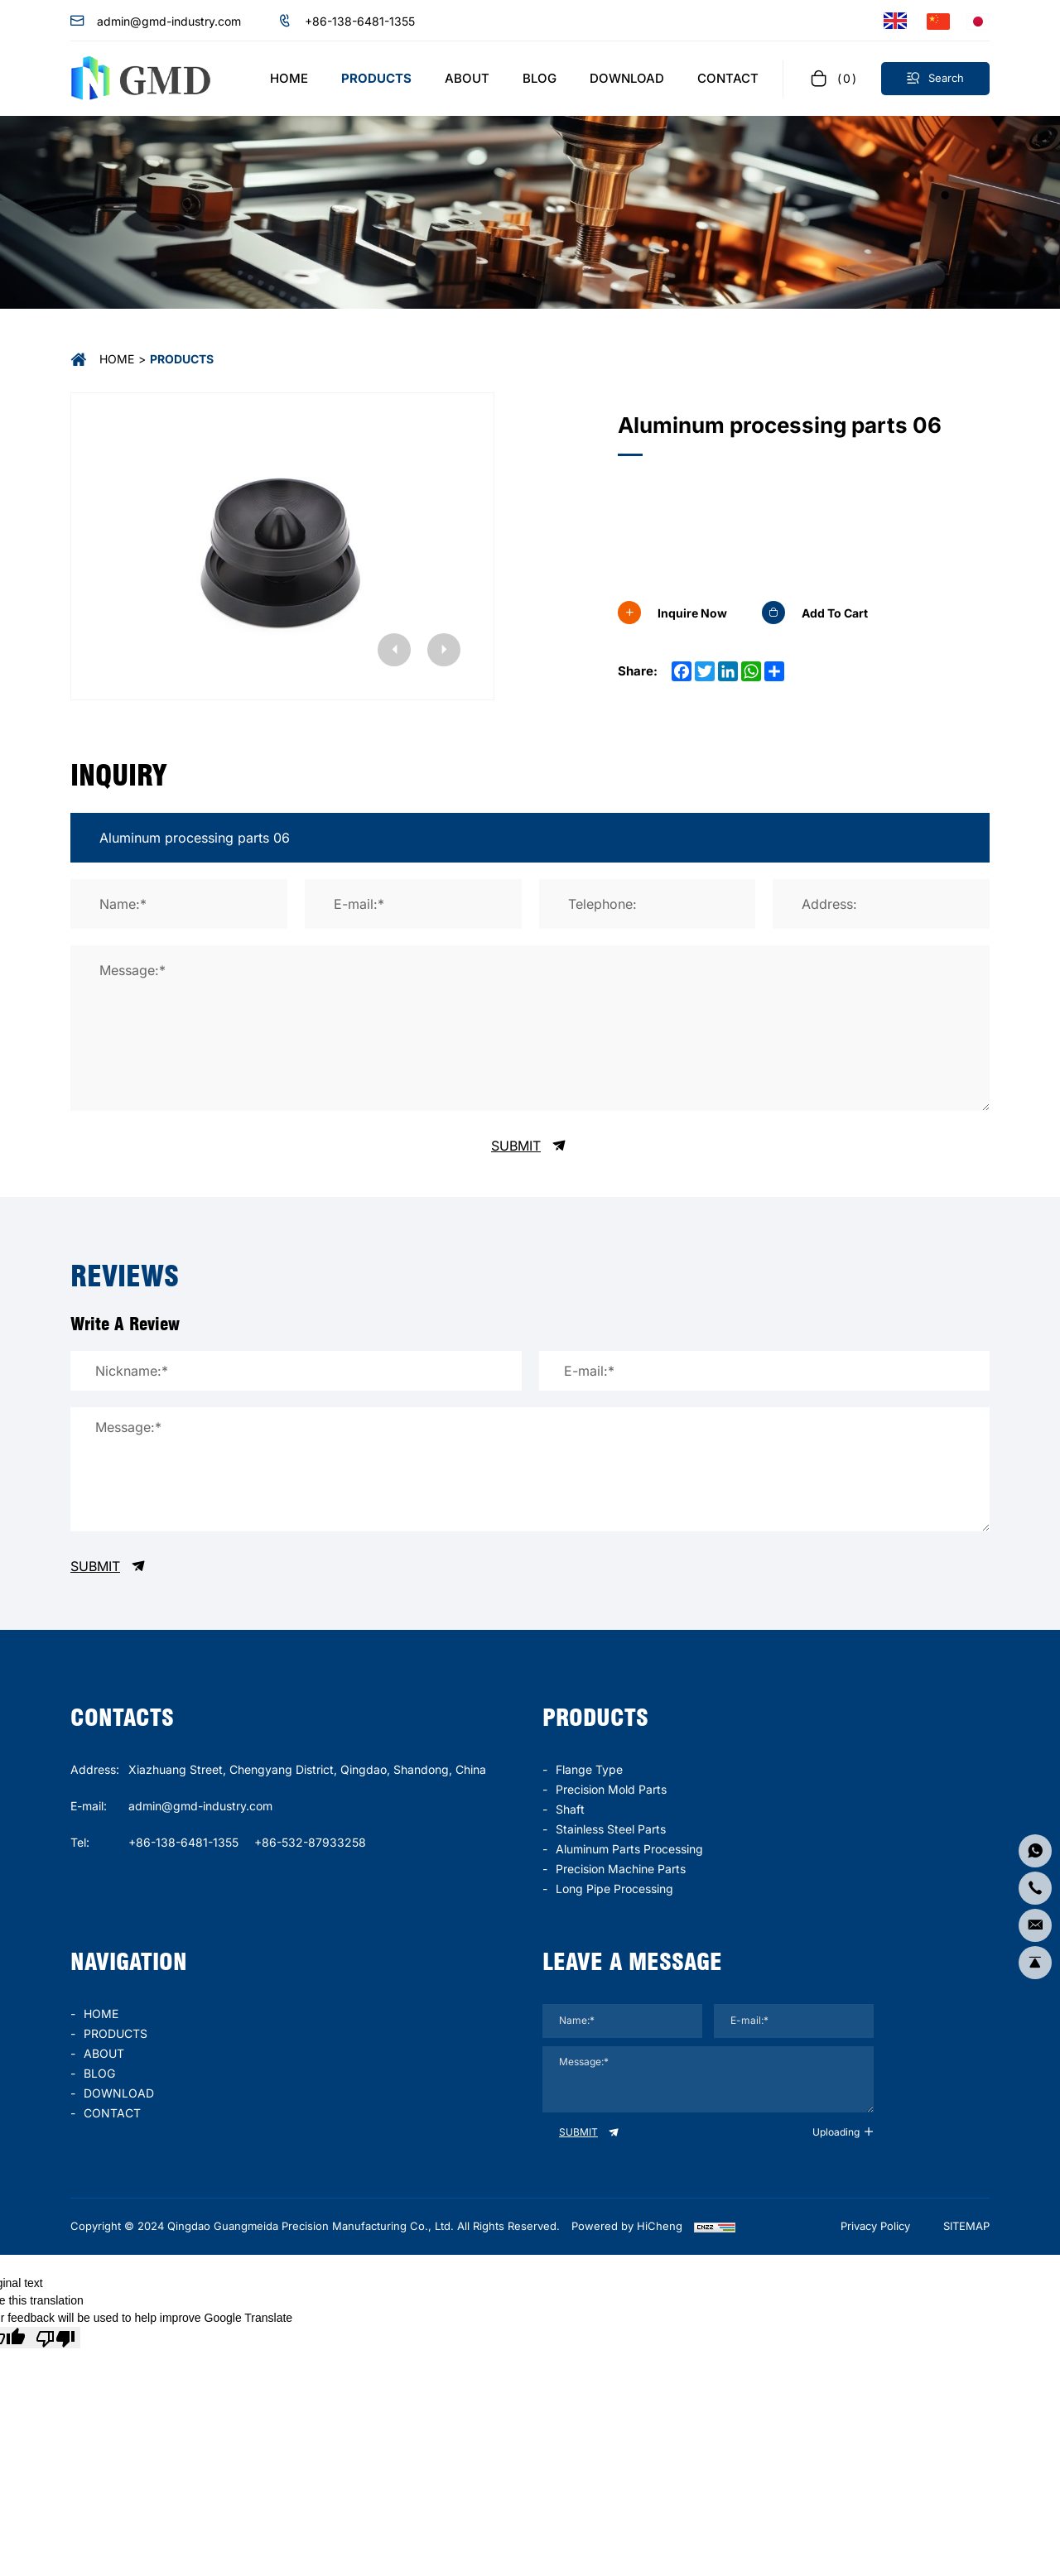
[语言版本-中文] (938, 21)
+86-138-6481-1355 (360, 21)
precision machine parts (621, 1869)
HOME (101, 2013)
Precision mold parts (611, 1789)
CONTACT (112, 2113)
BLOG (99, 2073)
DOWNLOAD (119, 2093)
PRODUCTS (115, 2033)
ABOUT (104, 2053)
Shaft (570, 1809)
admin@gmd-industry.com (169, 21)
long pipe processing (614, 1889)
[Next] (443, 649)
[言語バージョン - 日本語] (978, 21)
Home (116, 359)
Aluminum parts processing (629, 1849)
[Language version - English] (895, 21)
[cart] (832, 78)
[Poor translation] (55, 2337)
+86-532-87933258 (310, 1842)
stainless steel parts (611, 1829)
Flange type (589, 1769)
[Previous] (394, 649)
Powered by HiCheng (626, 2225)
